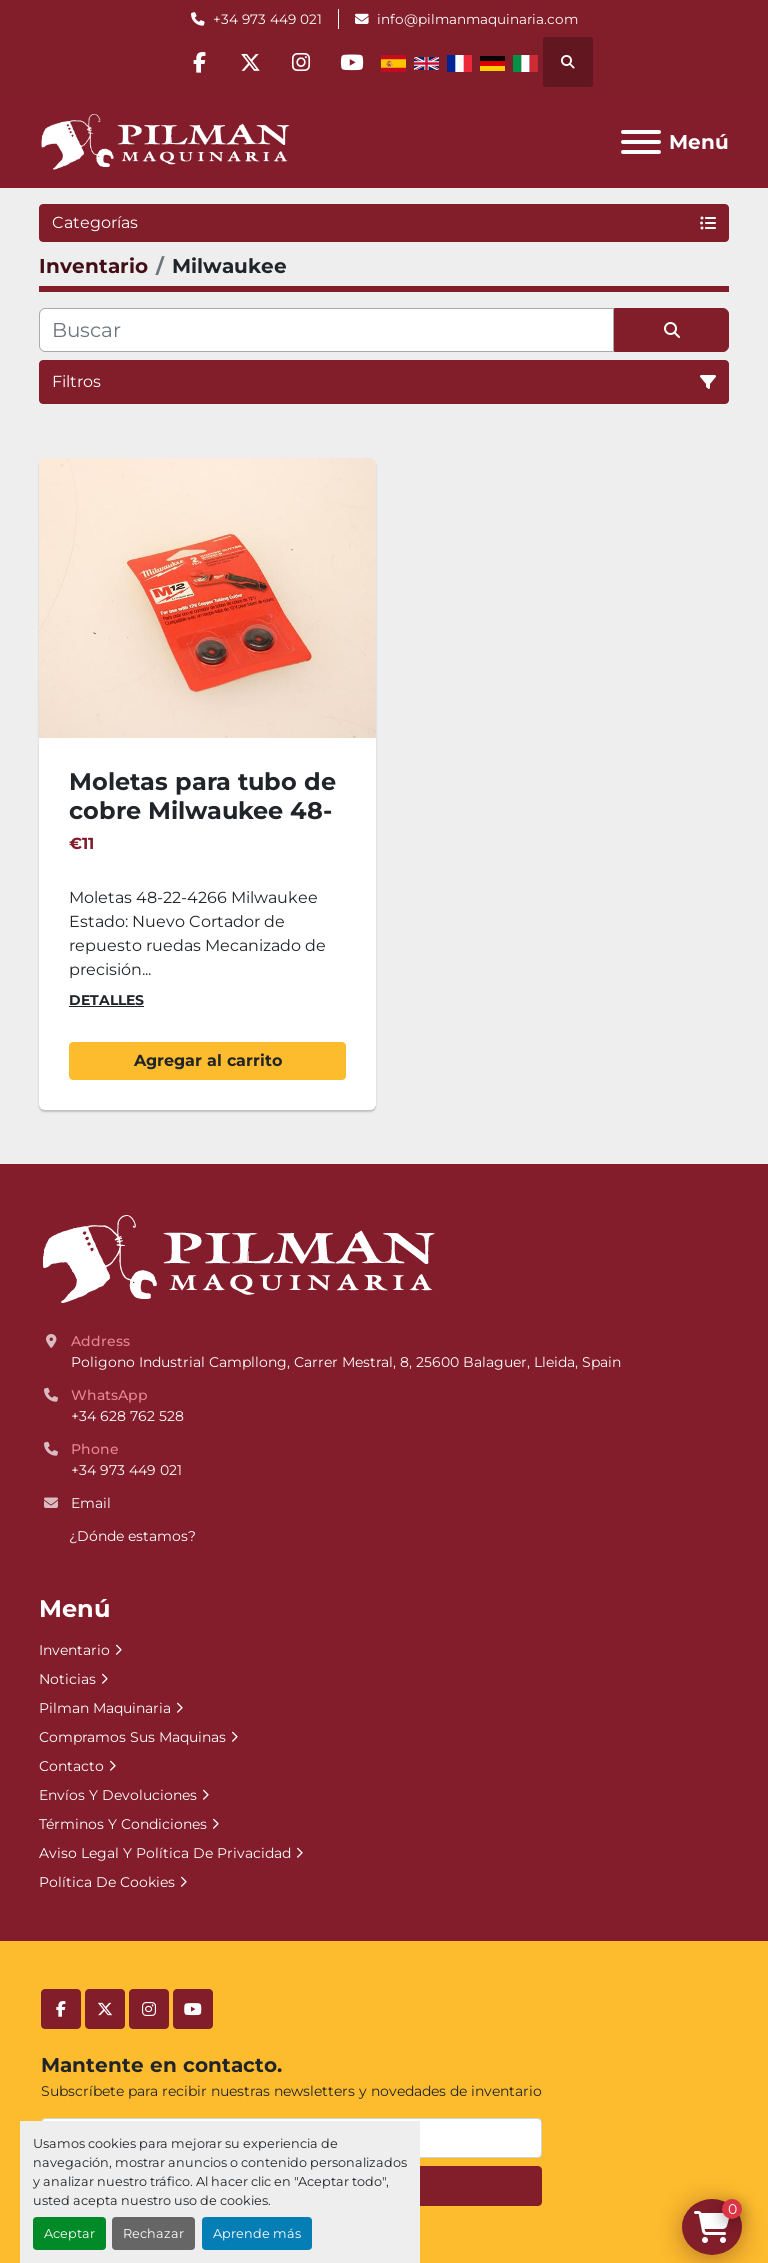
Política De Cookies (107, 1882)
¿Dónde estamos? (132, 1536)
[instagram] (301, 62)
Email (91, 1503)
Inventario (74, 1650)
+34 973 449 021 (267, 19)
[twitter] (250, 62)
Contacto (71, 1766)
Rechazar (153, 2233)
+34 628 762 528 (127, 1416)
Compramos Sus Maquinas (132, 1737)
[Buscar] (326, 330)
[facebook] (199, 62)
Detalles (106, 1000)
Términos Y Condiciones (123, 1824)
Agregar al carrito (208, 1060)
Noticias (67, 1679)
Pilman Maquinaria (105, 1708)
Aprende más (257, 2233)
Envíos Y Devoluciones (118, 1795)
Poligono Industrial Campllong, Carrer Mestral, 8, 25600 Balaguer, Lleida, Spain (346, 1362)
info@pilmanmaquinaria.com (477, 19)
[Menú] (641, 142)
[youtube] (352, 62)
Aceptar (69, 2233)
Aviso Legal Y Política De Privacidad (165, 1853)
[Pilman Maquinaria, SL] (237, 1259)
